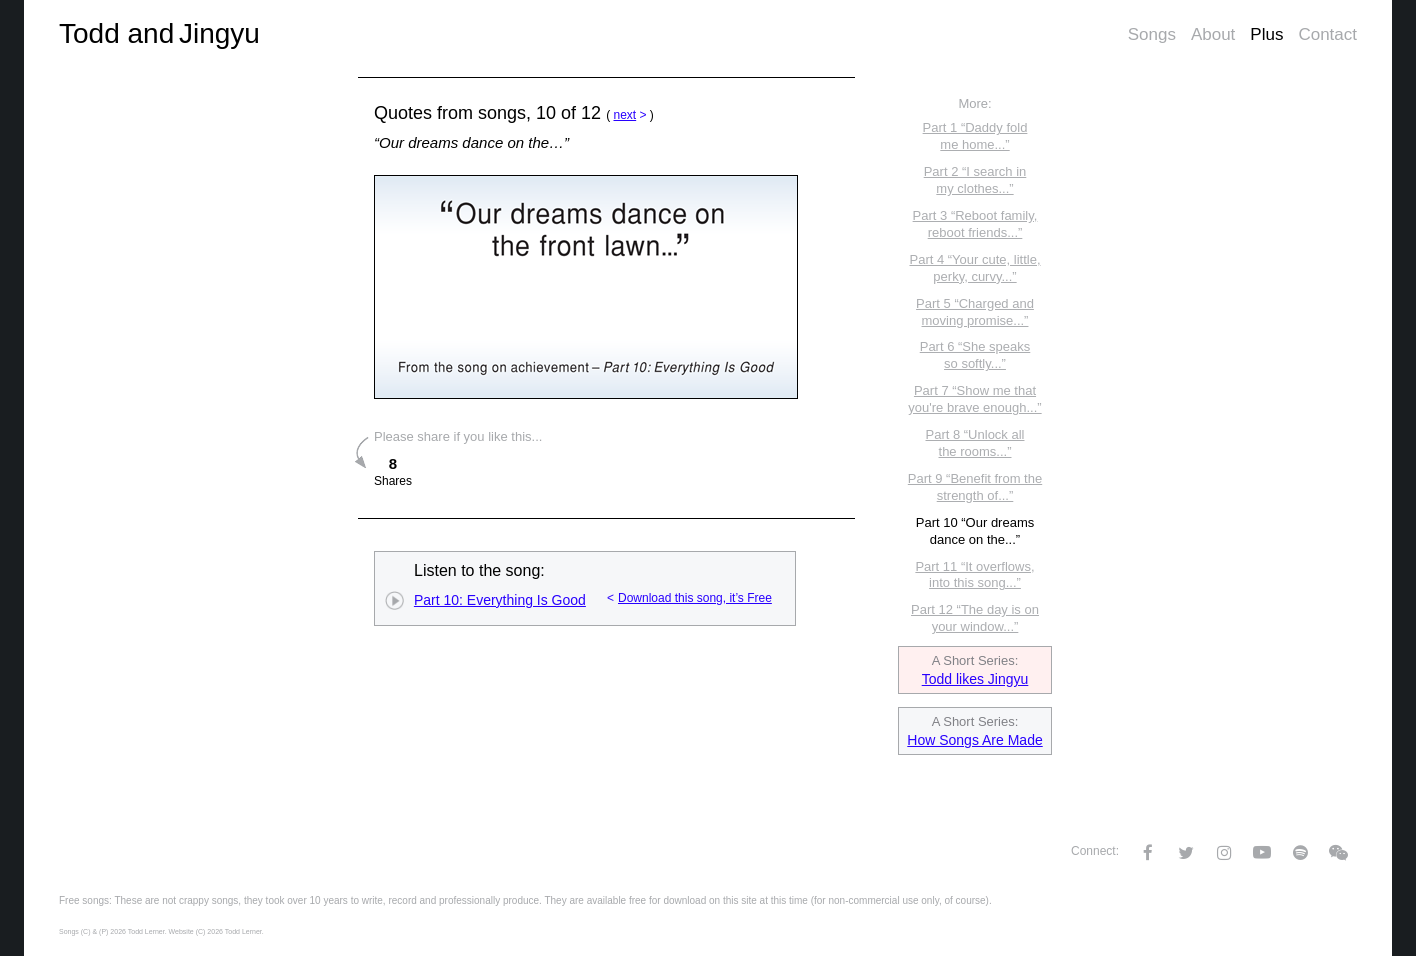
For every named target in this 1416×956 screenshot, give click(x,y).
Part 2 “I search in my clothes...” (975, 180)
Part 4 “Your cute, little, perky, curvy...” (974, 268)
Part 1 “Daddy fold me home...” (975, 136)
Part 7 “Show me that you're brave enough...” (974, 399)
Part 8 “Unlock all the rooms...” (975, 443)
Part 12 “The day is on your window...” (975, 618)
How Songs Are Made (974, 740)
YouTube (1262, 852)
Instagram (1224, 852)
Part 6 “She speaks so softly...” (975, 355)
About (1213, 34)
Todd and (159, 33)
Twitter (1186, 852)
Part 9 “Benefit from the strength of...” (975, 487)
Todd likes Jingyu (975, 679)
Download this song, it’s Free (695, 598)
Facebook (1148, 852)
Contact (1327, 34)
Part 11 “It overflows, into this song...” (974, 575)
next (624, 115)
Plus (1266, 34)
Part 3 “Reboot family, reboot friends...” (975, 224)
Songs (1152, 34)
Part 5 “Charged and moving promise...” (975, 312)
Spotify (1300, 852)
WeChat (1338, 852)
